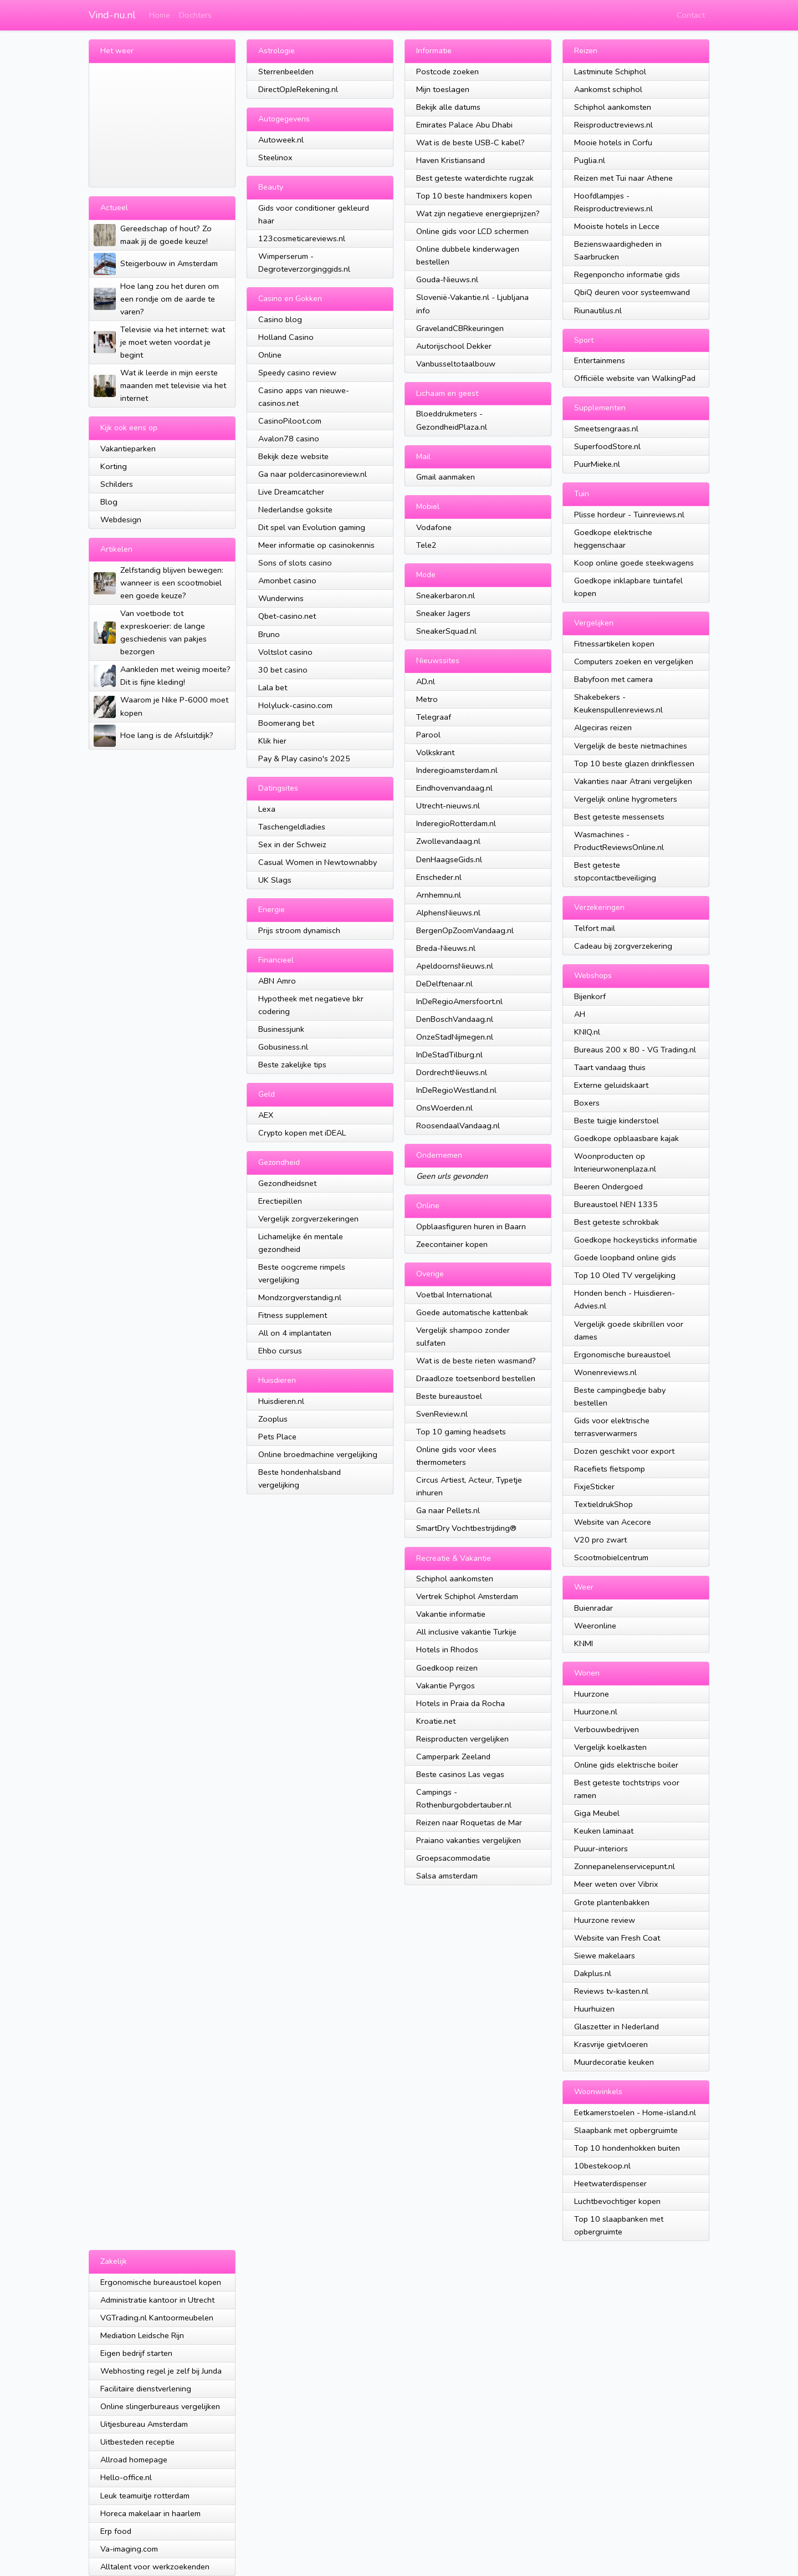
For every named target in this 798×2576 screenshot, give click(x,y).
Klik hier (272, 740)
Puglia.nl (589, 160)
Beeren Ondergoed (608, 1186)
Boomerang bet (286, 723)
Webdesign (120, 519)
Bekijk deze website (293, 456)
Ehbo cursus (280, 1350)
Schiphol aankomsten (454, 1578)
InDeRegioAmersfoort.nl (459, 1001)
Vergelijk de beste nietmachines (630, 745)
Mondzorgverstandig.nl (299, 1297)
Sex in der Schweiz (292, 844)
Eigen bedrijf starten (136, 2353)
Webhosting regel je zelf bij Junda (161, 2370)
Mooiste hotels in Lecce (616, 226)
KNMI (583, 1643)
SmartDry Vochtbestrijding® (466, 1528)
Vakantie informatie (450, 1614)
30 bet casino (283, 669)
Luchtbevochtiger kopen (617, 2201)
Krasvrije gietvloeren (611, 2044)
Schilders (116, 484)
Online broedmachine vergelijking (317, 1454)
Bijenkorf (590, 996)
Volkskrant (435, 752)
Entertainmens (599, 360)
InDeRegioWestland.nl (456, 1090)
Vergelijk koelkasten (610, 1747)
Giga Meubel (597, 1813)
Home (159, 15)
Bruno (269, 634)
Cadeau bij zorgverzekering (623, 945)
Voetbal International (454, 1294)
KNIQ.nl (587, 1031)
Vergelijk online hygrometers (625, 799)
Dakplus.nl (592, 1973)
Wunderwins (281, 598)
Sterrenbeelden (286, 71)
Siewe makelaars (604, 1955)
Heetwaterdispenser (610, 2183)
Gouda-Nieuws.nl (447, 279)
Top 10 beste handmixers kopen (474, 195)
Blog (108, 501)
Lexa (266, 808)
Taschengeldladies (291, 826)
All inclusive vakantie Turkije (466, 1631)
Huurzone (591, 1693)
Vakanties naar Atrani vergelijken (633, 781)
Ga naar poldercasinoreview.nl (312, 474)
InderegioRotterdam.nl (456, 823)
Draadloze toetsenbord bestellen (475, 1378)
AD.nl (425, 681)
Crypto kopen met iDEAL (302, 1132)
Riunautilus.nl (598, 310)
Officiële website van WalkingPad (634, 378)
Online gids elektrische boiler (626, 1764)
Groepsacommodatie (453, 1858)
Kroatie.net (436, 1721)
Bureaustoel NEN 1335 (616, 1204)
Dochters (195, 15)
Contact (691, 15)
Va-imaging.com (129, 2548)
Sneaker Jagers (443, 613)
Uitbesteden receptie (137, 2441)
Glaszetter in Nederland (616, 2026)
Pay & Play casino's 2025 (304, 758)
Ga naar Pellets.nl (448, 1510)
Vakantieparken (128, 448)
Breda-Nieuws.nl (445, 948)
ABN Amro (277, 980)
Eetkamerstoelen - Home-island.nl (635, 2112)
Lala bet (272, 687)
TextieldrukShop (603, 1504)
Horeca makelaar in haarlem (150, 2513)
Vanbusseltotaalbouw (455, 363)
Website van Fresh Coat (617, 1937)
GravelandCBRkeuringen (460, 328)
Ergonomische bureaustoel (622, 1354)
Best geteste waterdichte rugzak (475, 178)
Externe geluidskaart (611, 1085)
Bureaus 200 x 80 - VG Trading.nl (635, 1049)
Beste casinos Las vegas (460, 1774)
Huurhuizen (594, 2008)
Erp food (115, 2531)
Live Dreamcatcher (291, 491)
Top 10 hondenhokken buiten (627, 2148)
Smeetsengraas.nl (606, 428)
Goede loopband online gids (625, 1257)
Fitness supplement (292, 1315)
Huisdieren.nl (281, 1401)
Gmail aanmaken (445, 476)
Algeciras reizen (603, 727)
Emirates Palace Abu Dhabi (464, 124)
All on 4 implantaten (294, 1332)
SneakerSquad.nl (446, 631)
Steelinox (275, 157)
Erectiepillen (280, 1200)
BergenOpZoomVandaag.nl (465, 930)
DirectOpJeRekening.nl (298, 89)
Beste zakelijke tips (292, 1064)
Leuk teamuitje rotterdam (145, 2495)
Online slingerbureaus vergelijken (160, 2406)
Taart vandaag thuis (610, 1067)
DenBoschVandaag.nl (454, 1019)
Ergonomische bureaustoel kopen (160, 2282)
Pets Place (277, 1436)
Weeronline (595, 1625)
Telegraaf (433, 716)
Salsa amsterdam (447, 1875)
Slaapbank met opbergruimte (626, 2130)
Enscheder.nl (439, 877)
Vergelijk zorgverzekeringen (308, 1218)
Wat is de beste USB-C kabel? (470, 142)
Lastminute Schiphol (610, 71)
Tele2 (426, 545)
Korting (113, 466)
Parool (428, 734)
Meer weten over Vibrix (616, 1884)
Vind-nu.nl (112, 15)
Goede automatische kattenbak (472, 1312)
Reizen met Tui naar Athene (623, 178)
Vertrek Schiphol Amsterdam (467, 1596)
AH (579, 1014)
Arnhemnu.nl (438, 894)
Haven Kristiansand (450, 160)
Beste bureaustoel (449, 1396)
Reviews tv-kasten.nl (611, 1991)
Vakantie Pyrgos (445, 1685)
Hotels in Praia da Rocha (460, 1703)
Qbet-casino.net (287, 616)
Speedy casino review (297, 372)
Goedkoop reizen (447, 1667)
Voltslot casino (285, 652)
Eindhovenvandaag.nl (454, 787)
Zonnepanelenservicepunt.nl (624, 1866)
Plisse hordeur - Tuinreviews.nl (629, 514)
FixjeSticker (594, 1486)
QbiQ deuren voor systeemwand (632, 292)
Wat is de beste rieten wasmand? (476, 1360)
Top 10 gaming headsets (461, 1431)
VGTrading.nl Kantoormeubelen (156, 2317)
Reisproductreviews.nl (613, 124)
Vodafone (434, 527)
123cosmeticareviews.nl (301, 238)
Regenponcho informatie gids (627, 274)
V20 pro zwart (600, 1539)
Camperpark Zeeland (453, 1756)
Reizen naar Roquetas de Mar (469, 1822)
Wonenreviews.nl (605, 1372)
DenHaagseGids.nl (449, 859)
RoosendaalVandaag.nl (458, 1125)
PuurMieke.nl (597, 464)
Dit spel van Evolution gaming (311, 527)
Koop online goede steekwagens (634, 562)
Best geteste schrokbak (616, 1222)
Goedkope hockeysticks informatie (635, 1239)
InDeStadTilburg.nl (449, 1054)
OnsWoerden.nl (444, 1107)
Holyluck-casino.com (295, 705)
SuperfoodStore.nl (607, 446)
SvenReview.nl (442, 1413)
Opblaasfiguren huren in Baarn (471, 1226)
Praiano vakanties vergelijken (468, 1840)
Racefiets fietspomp (609, 1468)
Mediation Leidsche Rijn (142, 2335)
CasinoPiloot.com (289, 420)
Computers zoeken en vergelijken (633, 661)
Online (270, 354)
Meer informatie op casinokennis (316, 545)
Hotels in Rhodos (447, 1649)
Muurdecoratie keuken (614, 2062)
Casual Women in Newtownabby (317, 862)
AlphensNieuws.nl (448, 912)
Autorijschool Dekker (454, 346)
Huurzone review (604, 1920)
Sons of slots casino (295, 562)
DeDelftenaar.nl (444, 983)
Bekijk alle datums (448, 107)
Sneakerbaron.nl (445, 595)
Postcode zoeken (447, 71)
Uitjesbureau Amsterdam (144, 2424)
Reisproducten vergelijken (462, 1738)
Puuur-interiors (601, 1848)
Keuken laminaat (603, 1830)
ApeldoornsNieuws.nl (454, 965)
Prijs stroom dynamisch (299, 930)
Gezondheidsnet (287, 1183)
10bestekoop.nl (602, 2165)
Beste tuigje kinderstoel (616, 1120)
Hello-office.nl (126, 2477)
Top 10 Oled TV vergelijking (625, 1275)
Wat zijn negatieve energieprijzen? (478, 213)
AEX (265, 1115)
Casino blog (280, 319)
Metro (427, 699)
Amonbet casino (287, 580)
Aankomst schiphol (608, 89)
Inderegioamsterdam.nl (457, 770)
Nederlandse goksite (295, 509)
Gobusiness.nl (283, 1046)
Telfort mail (594, 928)
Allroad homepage (133, 2459)
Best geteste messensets (619, 816)
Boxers (587, 1102)
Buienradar (593, 1607)
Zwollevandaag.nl (448, 841)
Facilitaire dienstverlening (145, 2388)
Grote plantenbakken (611, 1902)
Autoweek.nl (281, 139)
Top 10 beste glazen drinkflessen (634, 763)
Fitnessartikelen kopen (614, 643)
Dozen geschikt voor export (624, 1451)
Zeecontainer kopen (452, 1244)
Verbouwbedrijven (606, 1729)
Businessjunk (281, 1029)
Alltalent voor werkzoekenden (154, 2566)
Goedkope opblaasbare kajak (626, 1138)
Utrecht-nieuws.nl (448, 805)
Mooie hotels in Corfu (613, 142)
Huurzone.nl (595, 1711)
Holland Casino (286, 337)
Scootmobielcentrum (611, 1557)
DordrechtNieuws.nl (451, 1072)
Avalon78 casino (288, 438)
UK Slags (274, 879)
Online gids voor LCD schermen (472, 231)
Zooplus (273, 1418)
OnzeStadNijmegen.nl (454, 1036)
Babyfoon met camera (613, 679)
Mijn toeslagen (442, 89)
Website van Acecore (612, 1522)
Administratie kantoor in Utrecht (157, 2299)
